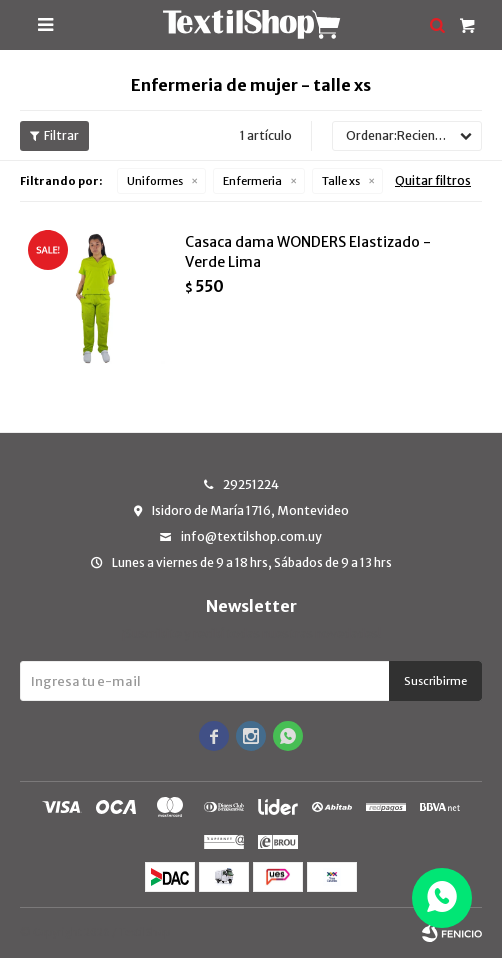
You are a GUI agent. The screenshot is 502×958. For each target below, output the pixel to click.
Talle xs (341, 181)
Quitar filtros (433, 180)
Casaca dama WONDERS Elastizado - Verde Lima (308, 252)
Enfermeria (252, 181)
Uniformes (155, 181)
